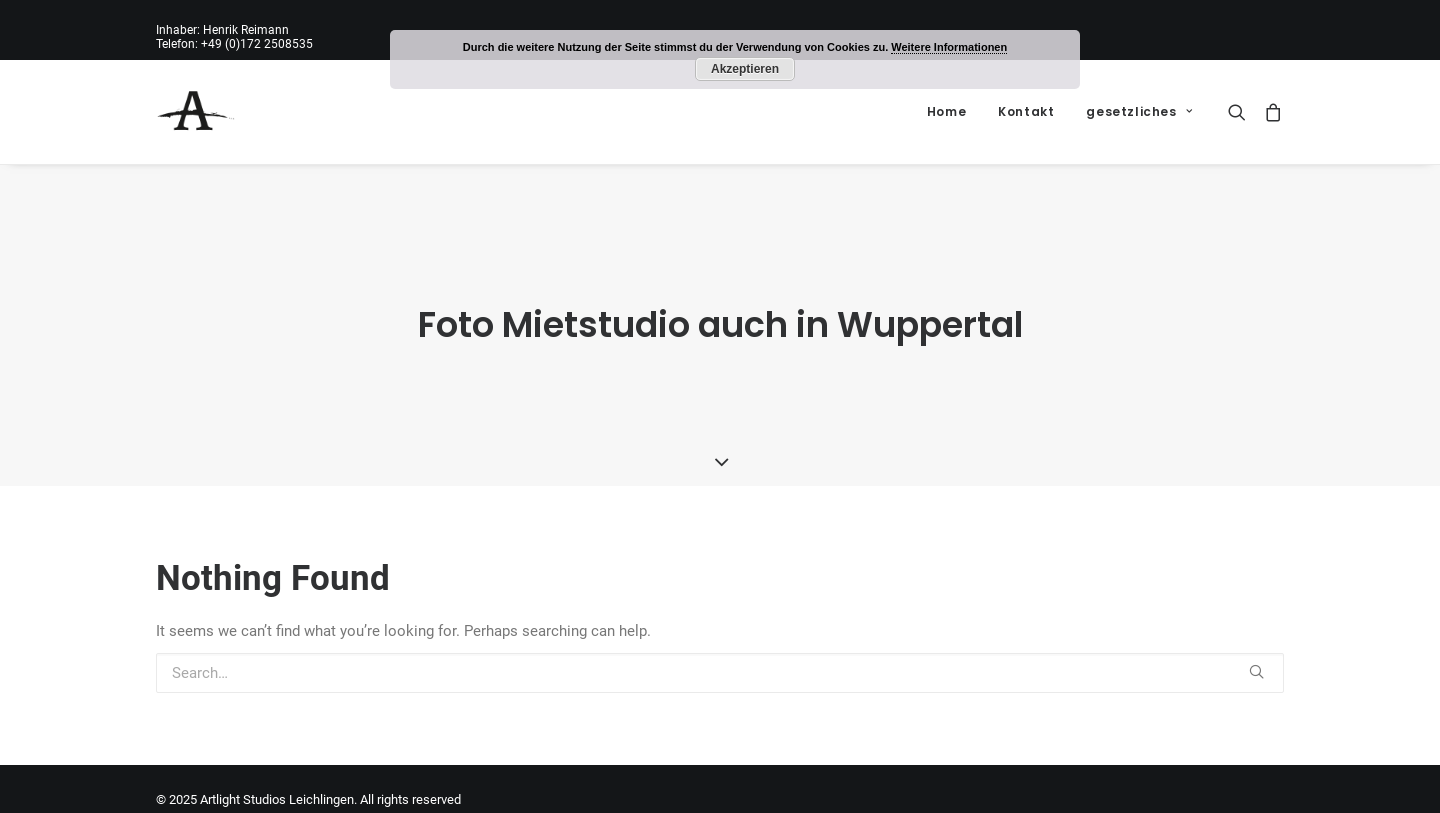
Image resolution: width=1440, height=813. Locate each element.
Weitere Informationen (949, 47)
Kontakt (1026, 111)
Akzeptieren (745, 69)
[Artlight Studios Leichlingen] (196, 112)
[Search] (1241, 112)
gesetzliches (1139, 111)
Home (946, 111)
